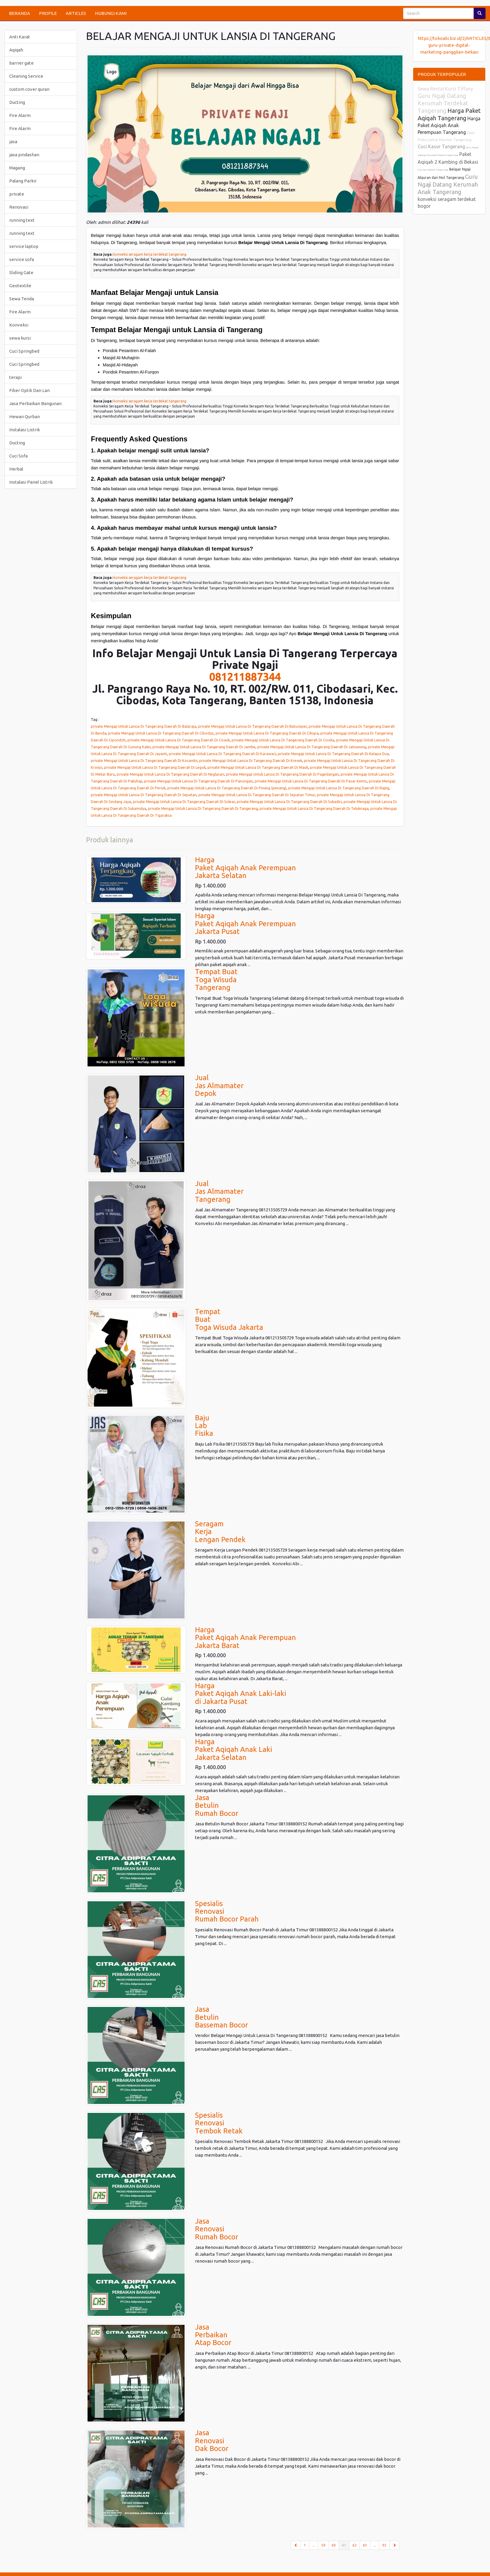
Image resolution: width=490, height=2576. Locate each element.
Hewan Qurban (24, 416)
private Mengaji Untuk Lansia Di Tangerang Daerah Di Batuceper (252, 726)
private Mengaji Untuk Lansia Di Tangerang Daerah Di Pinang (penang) (226, 788)
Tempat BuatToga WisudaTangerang (216, 979)
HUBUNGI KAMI (111, 13)
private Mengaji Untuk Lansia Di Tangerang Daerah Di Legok (155, 767)
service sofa (21, 259)
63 (365, 2545)
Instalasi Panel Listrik (31, 482)
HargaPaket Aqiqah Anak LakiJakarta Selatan (233, 1749)
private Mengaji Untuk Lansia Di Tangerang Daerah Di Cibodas (161, 733)
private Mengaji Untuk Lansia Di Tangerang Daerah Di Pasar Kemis (311, 781)
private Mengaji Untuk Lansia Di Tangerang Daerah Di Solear (184, 801)
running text (22, 220)
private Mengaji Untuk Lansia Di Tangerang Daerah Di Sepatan (143, 795)
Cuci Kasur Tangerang (441, 146)
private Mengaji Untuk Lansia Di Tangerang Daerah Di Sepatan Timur (256, 795)
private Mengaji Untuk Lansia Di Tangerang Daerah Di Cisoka (283, 740)
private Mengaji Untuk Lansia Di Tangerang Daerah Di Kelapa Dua (333, 754)
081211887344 (245, 677)
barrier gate (21, 62)
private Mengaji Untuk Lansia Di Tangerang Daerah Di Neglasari (170, 774)
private (16, 193)
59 (323, 2545)
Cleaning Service (26, 76)
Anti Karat (19, 36)
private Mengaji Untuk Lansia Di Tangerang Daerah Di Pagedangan (282, 774)
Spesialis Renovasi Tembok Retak (219, 2123)
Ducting (17, 102)
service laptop (23, 246)
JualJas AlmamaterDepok (219, 1085)
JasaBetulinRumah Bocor (216, 1805)
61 (345, 2544)
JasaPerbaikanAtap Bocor (213, 2335)
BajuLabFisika (204, 1426)
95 (384, 2545)
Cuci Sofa (18, 455)
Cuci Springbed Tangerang (433, 169)
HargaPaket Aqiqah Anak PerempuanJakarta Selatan (245, 868)
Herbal (16, 468)
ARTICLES (76, 13)
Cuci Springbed (24, 351)
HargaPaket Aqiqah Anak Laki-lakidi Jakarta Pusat (240, 1693)
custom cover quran (29, 89)
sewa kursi (20, 337)
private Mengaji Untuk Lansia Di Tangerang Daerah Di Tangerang (203, 808)
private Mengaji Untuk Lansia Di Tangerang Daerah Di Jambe (203, 747)
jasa (13, 141)
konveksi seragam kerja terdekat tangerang (149, 254)
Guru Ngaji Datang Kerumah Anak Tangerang (448, 184)
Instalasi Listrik (24, 429)
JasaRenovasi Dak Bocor (211, 2440)
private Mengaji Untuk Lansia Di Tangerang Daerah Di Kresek (250, 760)
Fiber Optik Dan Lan (29, 390)
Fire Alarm (20, 115)
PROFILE (48, 13)
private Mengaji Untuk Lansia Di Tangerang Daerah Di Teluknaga (314, 808)
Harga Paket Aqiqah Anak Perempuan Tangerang (449, 125)
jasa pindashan (24, 154)
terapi (15, 377)
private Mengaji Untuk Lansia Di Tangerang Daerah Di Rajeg (338, 788)
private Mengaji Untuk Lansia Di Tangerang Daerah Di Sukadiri (289, 801)
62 (354, 2545)
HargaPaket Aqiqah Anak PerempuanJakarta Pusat (245, 923)
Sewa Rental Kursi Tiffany (445, 88)
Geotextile (20, 285)
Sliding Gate (21, 272)
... (313, 2545)
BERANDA (19, 13)
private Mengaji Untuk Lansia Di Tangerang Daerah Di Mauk (257, 767)
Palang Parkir (23, 180)
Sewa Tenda (21, 298)
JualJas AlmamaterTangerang (219, 1191)
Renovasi (18, 207)
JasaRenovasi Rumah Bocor (216, 2229)
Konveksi (18, 324)
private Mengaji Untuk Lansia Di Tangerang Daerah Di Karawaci (222, 754)
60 (334, 2545)
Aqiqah (16, 49)
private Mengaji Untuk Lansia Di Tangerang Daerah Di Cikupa (267, 733)
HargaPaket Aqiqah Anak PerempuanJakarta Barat (245, 1637)
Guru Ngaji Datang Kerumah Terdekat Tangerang (443, 103)
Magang (17, 167)
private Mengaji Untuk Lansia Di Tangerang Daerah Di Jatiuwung (311, 747)
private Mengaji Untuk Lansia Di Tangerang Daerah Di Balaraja (143, 726)
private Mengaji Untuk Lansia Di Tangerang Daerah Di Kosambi (144, 760)
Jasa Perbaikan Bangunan (35, 403)
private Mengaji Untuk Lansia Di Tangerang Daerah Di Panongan (198, 781)
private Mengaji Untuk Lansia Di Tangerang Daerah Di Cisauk (178, 740)
